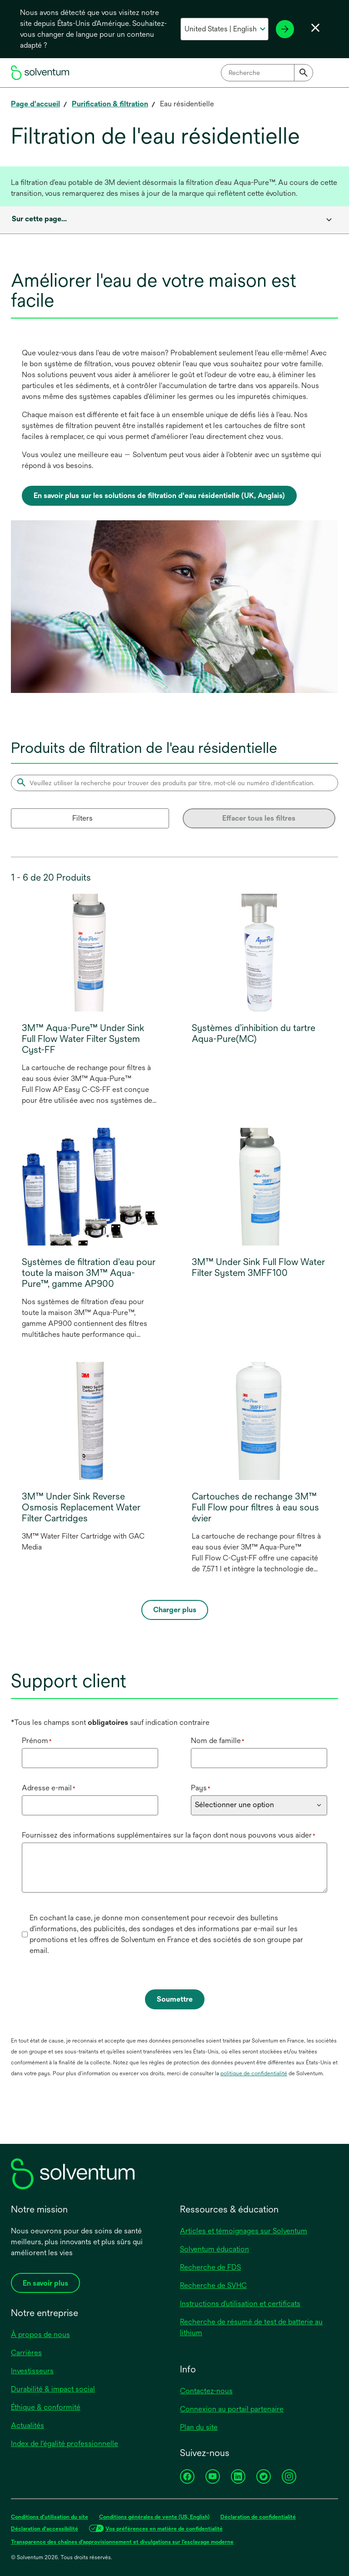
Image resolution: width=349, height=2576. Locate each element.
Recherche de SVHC (213, 2285)
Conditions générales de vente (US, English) (154, 2517)
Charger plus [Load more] (174, 1609)
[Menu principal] (329, 73)
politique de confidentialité (253, 2073)
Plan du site (199, 2427)
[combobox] (267, 73)
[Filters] (90, 818)
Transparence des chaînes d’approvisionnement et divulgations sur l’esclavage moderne (122, 2542)
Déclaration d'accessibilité (44, 2529)
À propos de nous (40, 2334)
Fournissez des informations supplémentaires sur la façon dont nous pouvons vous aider (168, 1835)
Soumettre (175, 1999)
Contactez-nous (206, 2391)
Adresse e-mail (48, 1788)
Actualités (27, 2425)
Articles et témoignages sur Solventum (243, 2231)
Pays (200, 1788)
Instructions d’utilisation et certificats (240, 2303)
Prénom (37, 1740)
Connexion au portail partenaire (232, 2409)
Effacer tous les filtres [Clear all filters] (258, 818)
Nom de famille (217, 1740)
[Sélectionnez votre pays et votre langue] (224, 29)
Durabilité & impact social (53, 2389)
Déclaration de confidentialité (258, 2517)
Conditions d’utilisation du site (49, 2517)
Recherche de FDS (210, 2267)
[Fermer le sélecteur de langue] (315, 27)
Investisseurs (32, 2371)
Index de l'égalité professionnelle (64, 2443)
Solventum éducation (214, 2249)
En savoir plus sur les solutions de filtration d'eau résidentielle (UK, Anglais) (159, 495)
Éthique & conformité (45, 2407)
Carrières (26, 2352)
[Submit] (303, 73)
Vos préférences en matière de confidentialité (164, 2529)
